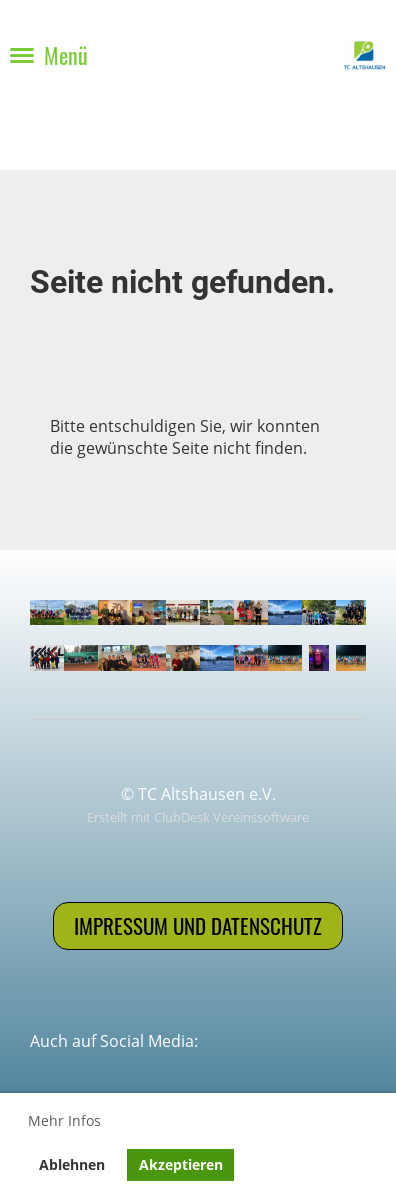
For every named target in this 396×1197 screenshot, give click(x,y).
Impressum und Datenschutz (198, 925)
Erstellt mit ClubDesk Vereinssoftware (198, 817)
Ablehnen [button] (72, 1164)
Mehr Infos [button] (64, 1120)
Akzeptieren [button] (181, 1164)
